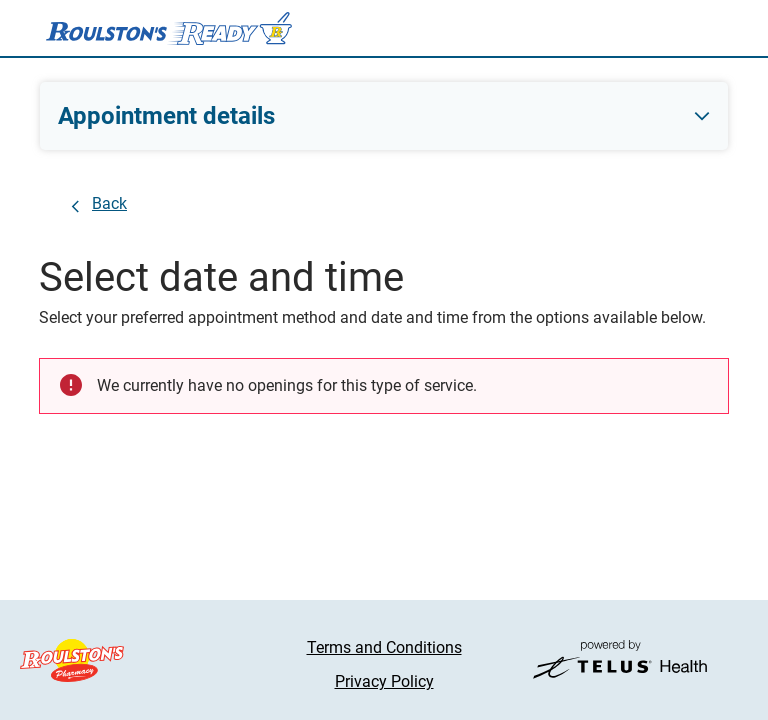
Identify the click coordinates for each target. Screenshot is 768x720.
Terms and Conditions (384, 647)
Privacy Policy (384, 681)
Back (109, 203)
